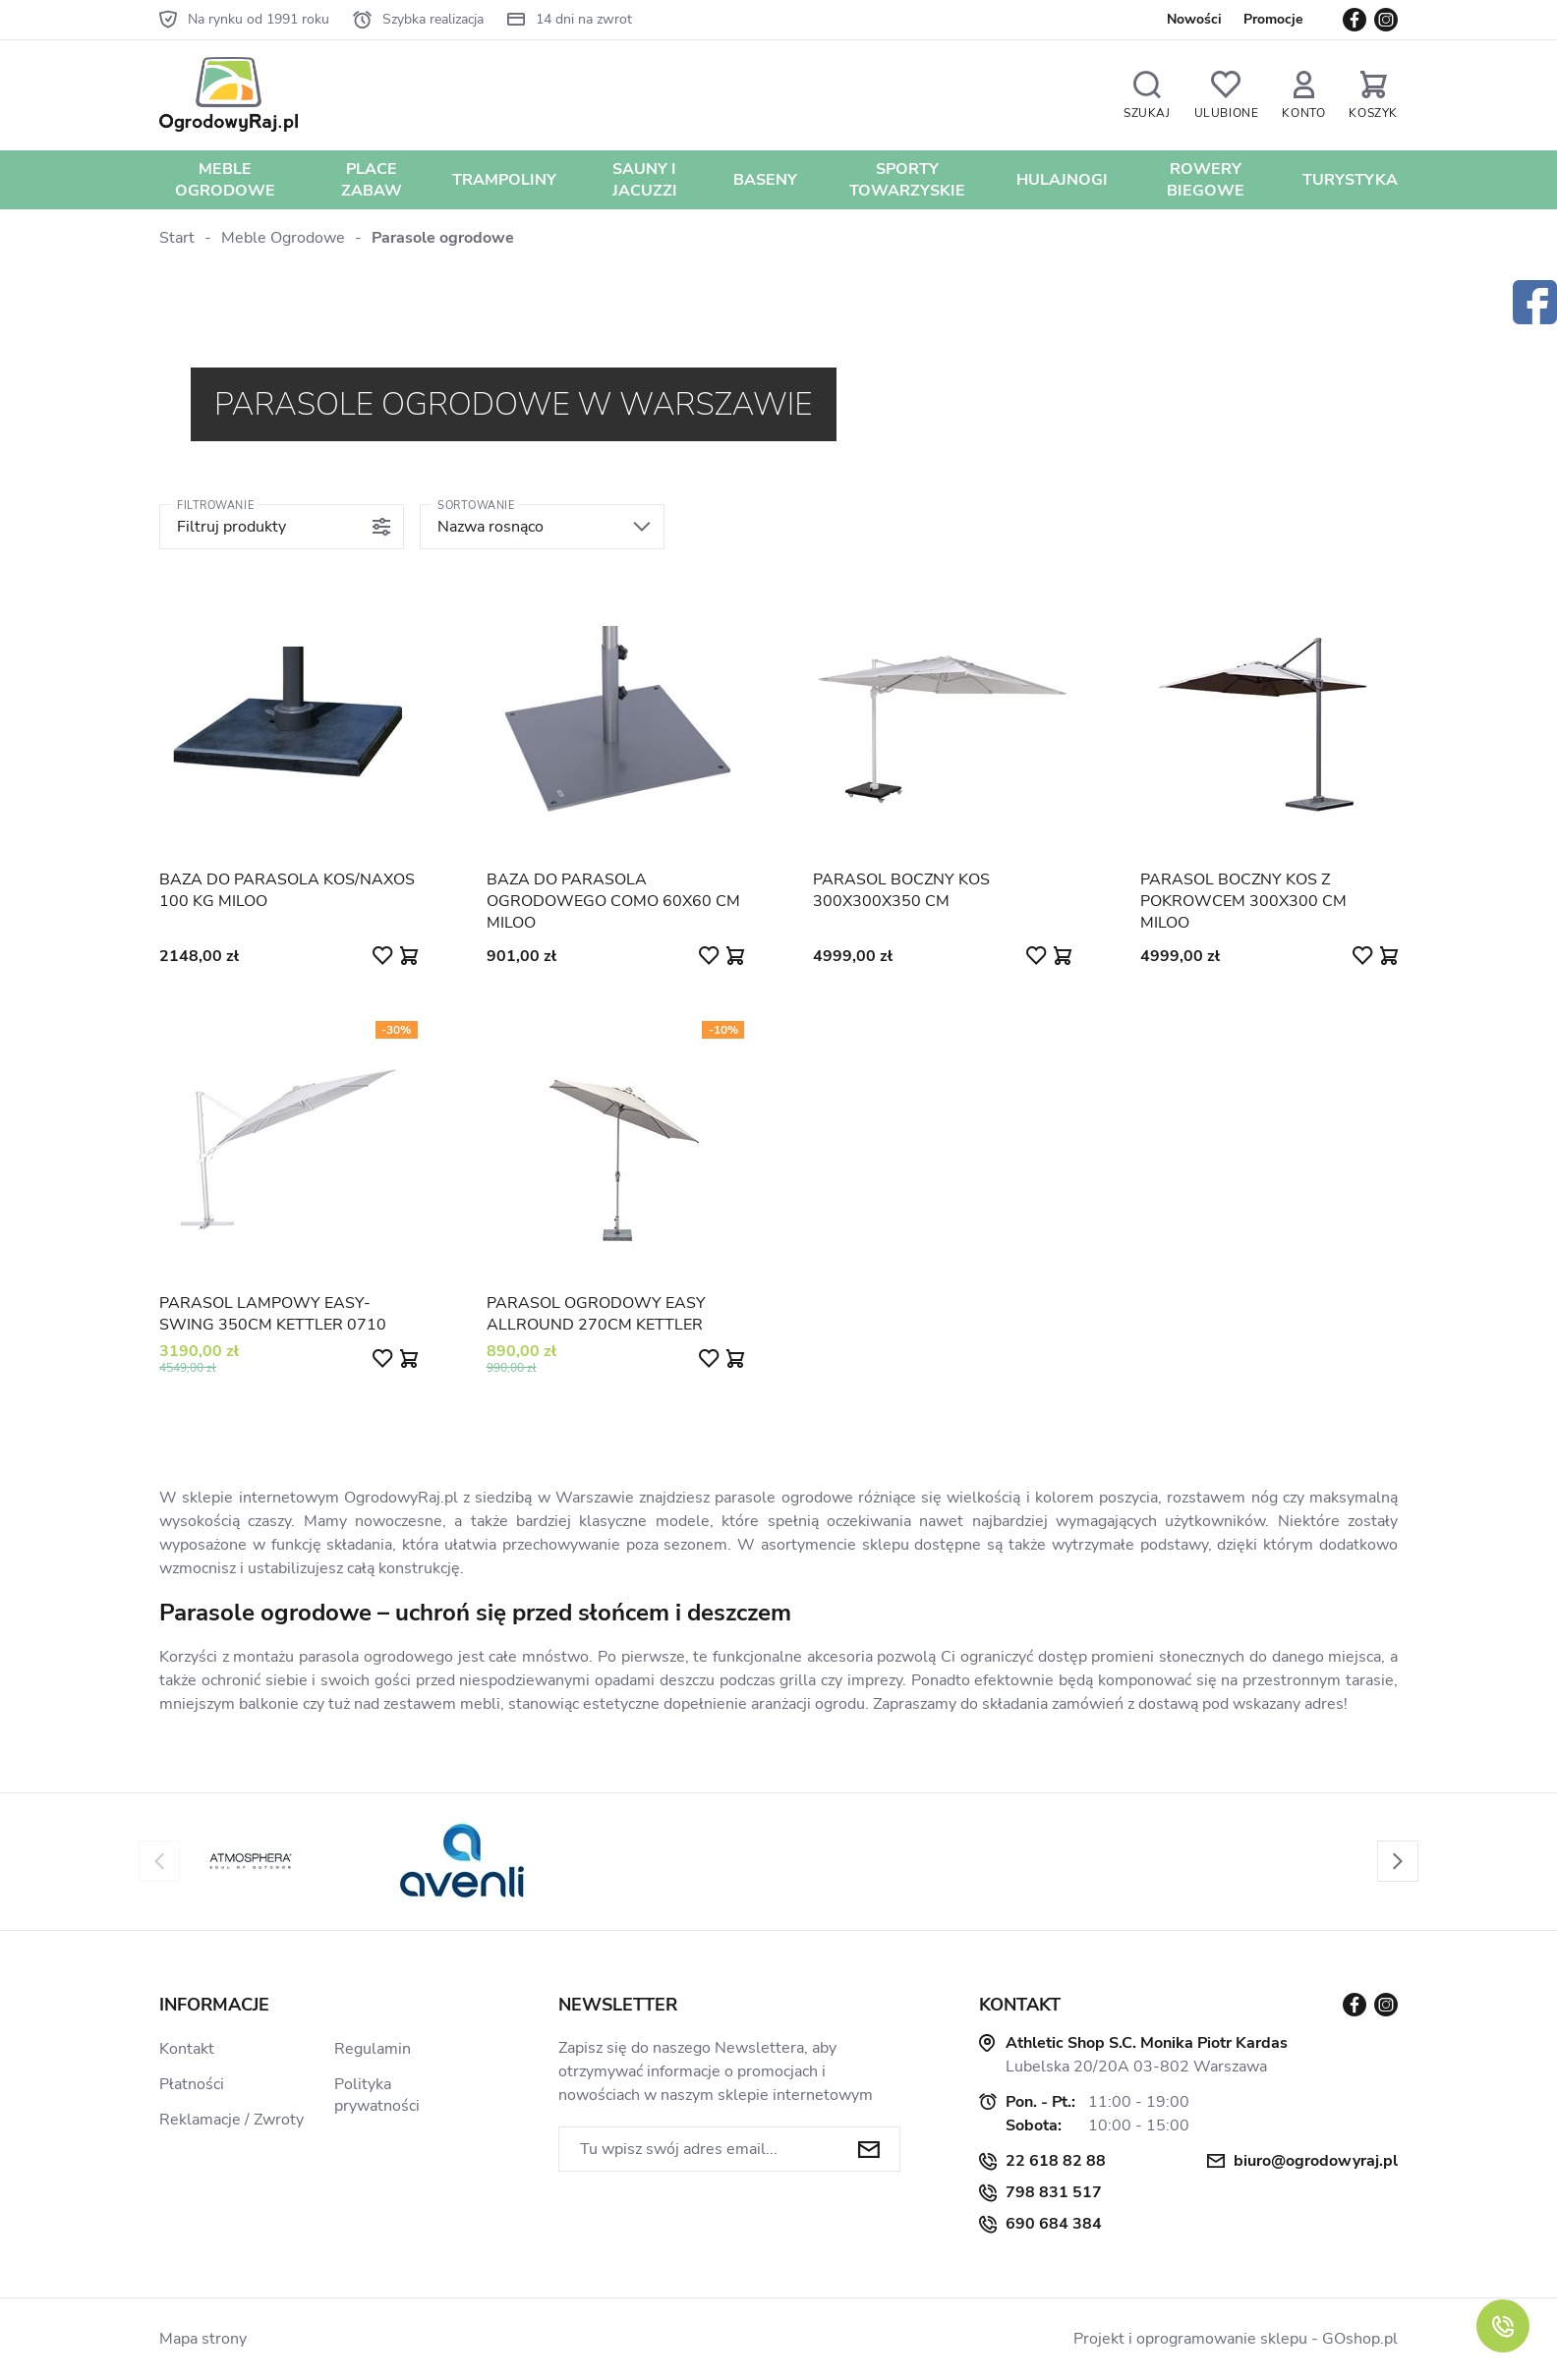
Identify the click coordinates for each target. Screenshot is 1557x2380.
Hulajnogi (1062, 180)
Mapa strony (203, 2339)
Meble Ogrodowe (225, 179)
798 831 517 (1054, 2192)
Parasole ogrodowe (443, 238)
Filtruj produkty (231, 527)
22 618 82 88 (1056, 2161)
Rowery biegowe (1205, 179)
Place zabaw (371, 179)
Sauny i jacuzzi (644, 179)
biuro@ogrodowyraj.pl (1316, 2161)
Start (177, 238)
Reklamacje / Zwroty (231, 2119)
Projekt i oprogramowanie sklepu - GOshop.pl (1235, 2339)
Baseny (765, 180)
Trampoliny (504, 180)
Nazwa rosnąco (490, 527)
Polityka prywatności (377, 2095)
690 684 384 (1054, 2224)
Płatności (191, 2084)
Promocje (1273, 19)
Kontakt (186, 2049)
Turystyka (1350, 180)
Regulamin (372, 2049)
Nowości (1194, 19)
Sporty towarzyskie (907, 179)
